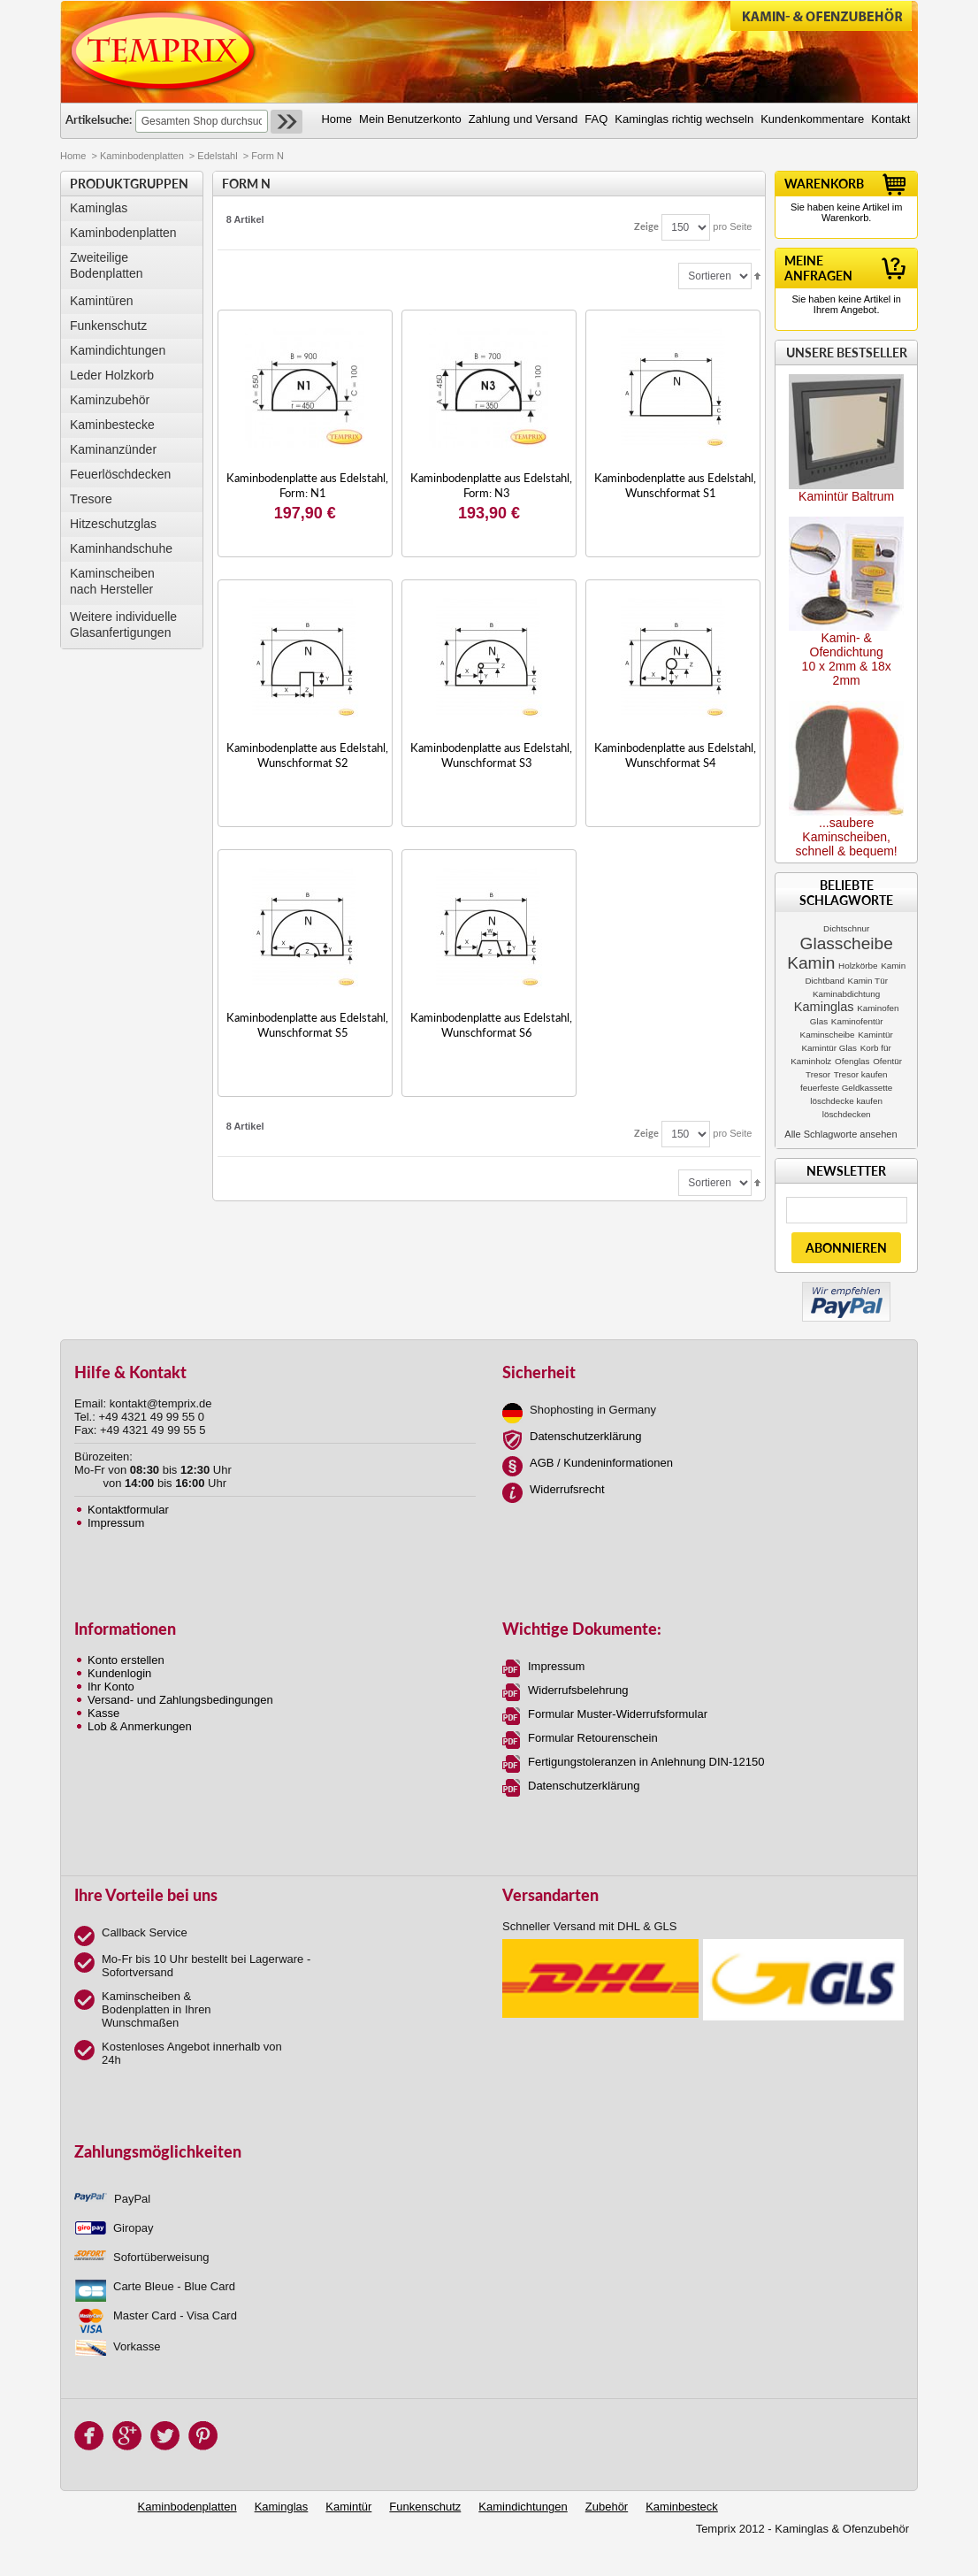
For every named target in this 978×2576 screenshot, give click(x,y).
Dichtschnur (846, 928)
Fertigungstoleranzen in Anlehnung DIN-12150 (646, 1761)
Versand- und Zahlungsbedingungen (180, 1699)
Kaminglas (98, 208)
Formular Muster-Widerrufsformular (617, 1714)
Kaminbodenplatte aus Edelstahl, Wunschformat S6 (491, 1024)
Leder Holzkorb (112, 375)
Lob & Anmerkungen (140, 1726)
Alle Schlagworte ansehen (840, 1134)
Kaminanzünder (113, 449)
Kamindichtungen (117, 350)
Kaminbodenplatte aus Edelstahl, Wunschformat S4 (675, 755)
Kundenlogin (119, 1673)
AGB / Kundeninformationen (601, 1462)
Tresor (818, 1074)
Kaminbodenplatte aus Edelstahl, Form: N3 (491, 485)
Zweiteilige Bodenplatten (106, 265)
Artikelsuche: (98, 119)
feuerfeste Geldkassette (846, 1087)
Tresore (91, 499)
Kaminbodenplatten (142, 155)
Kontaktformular (128, 1509)
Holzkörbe (857, 965)
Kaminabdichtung (846, 994)
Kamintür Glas (829, 1048)
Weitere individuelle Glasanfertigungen (123, 625)
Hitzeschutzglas (113, 524)
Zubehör (606, 2506)
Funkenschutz (108, 325)
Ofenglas (852, 1061)
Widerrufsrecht (567, 1489)
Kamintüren (102, 301)
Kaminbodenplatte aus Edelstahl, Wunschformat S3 (491, 755)
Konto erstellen (126, 1660)
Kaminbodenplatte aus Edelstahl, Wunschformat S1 (675, 485)
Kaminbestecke (112, 425)
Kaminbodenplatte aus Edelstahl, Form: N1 (307, 485)
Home (73, 155)
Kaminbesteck (682, 2506)
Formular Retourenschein (593, 1737)
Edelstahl (217, 155)
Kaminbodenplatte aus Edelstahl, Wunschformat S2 (307, 755)
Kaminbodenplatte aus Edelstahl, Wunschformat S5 (307, 1024)
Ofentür (887, 1061)
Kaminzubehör (109, 400)
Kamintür (875, 1034)
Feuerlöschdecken (120, 474)
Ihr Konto (111, 1686)
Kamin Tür (868, 980)
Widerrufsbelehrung (578, 1690)
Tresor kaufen (861, 1074)
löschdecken (846, 1114)
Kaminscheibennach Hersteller (112, 581)
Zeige (646, 226)
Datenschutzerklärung (585, 1436)
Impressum (116, 1523)
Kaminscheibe (827, 1034)
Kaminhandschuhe (121, 548)
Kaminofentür (857, 1021)
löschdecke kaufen (846, 1101)
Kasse (103, 1713)
